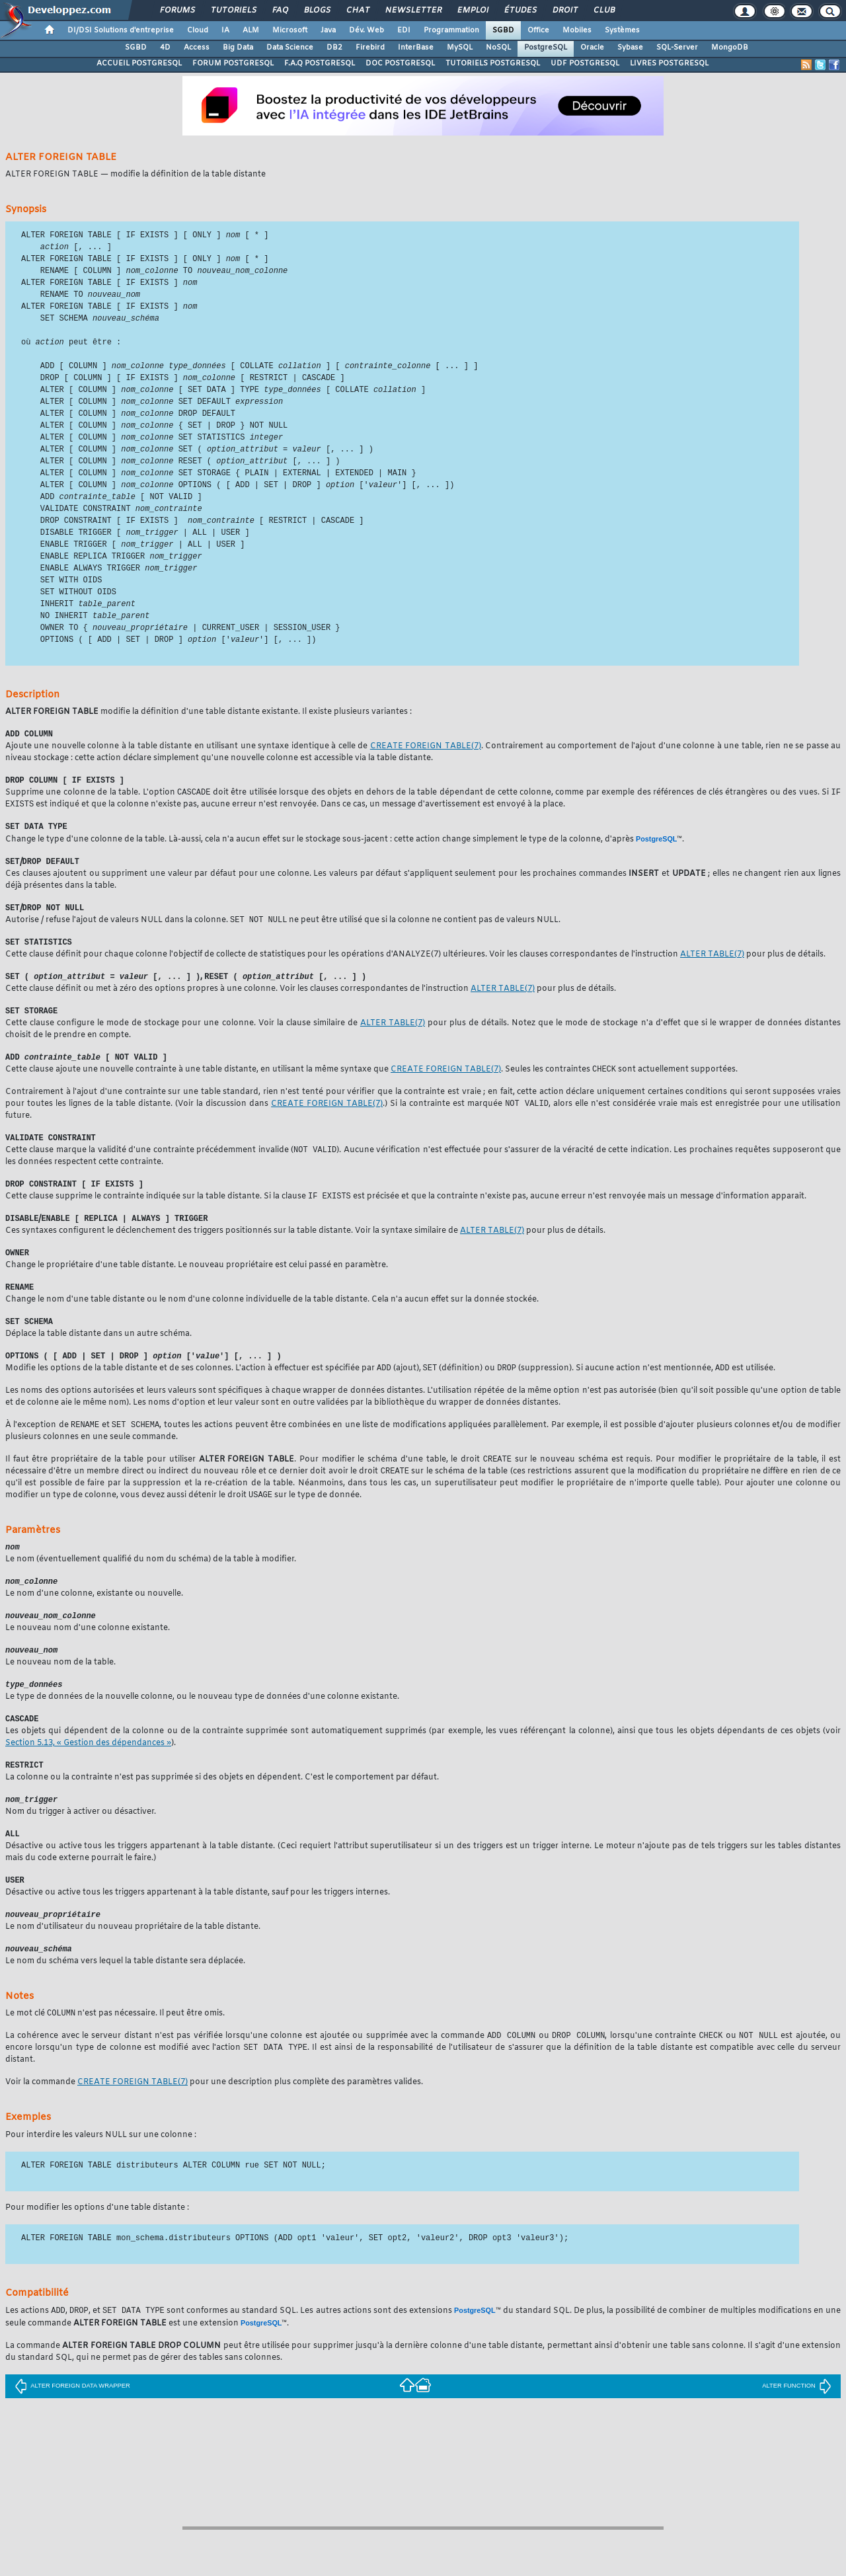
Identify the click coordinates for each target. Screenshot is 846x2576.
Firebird (370, 47)
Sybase (630, 47)
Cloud (197, 30)
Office (538, 30)
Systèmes (622, 30)
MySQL (460, 47)
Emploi (472, 10)
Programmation (451, 30)
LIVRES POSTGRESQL (669, 63)
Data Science (289, 47)
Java (328, 30)
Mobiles (577, 30)
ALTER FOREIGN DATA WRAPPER (72, 2434)
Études (519, 10)
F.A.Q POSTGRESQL (319, 63)
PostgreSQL (545, 47)
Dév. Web (366, 30)
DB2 (334, 47)
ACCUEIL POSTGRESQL (139, 63)
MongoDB (729, 47)
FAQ (279, 10)
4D (165, 47)
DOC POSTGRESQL (400, 63)
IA (225, 30)
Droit (564, 10)
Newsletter (412, 10)
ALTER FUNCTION (796, 2434)
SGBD (503, 30)
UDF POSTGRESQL (585, 63)
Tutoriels (233, 10)
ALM (251, 30)
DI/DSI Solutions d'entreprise (120, 30)
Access (197, 47)
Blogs (316, 10)
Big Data (238, 47)
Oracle (592, 47)
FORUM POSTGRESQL (233, 63)
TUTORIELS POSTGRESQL (492, 63)
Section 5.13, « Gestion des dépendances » (88, 1786)
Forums (177, 10)
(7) (425, 767)
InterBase (416, 47)
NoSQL (498, 47)
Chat (357, 10)
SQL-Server (677, 47)
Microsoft (289, 30)
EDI (403, 30)
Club (603, 10)
